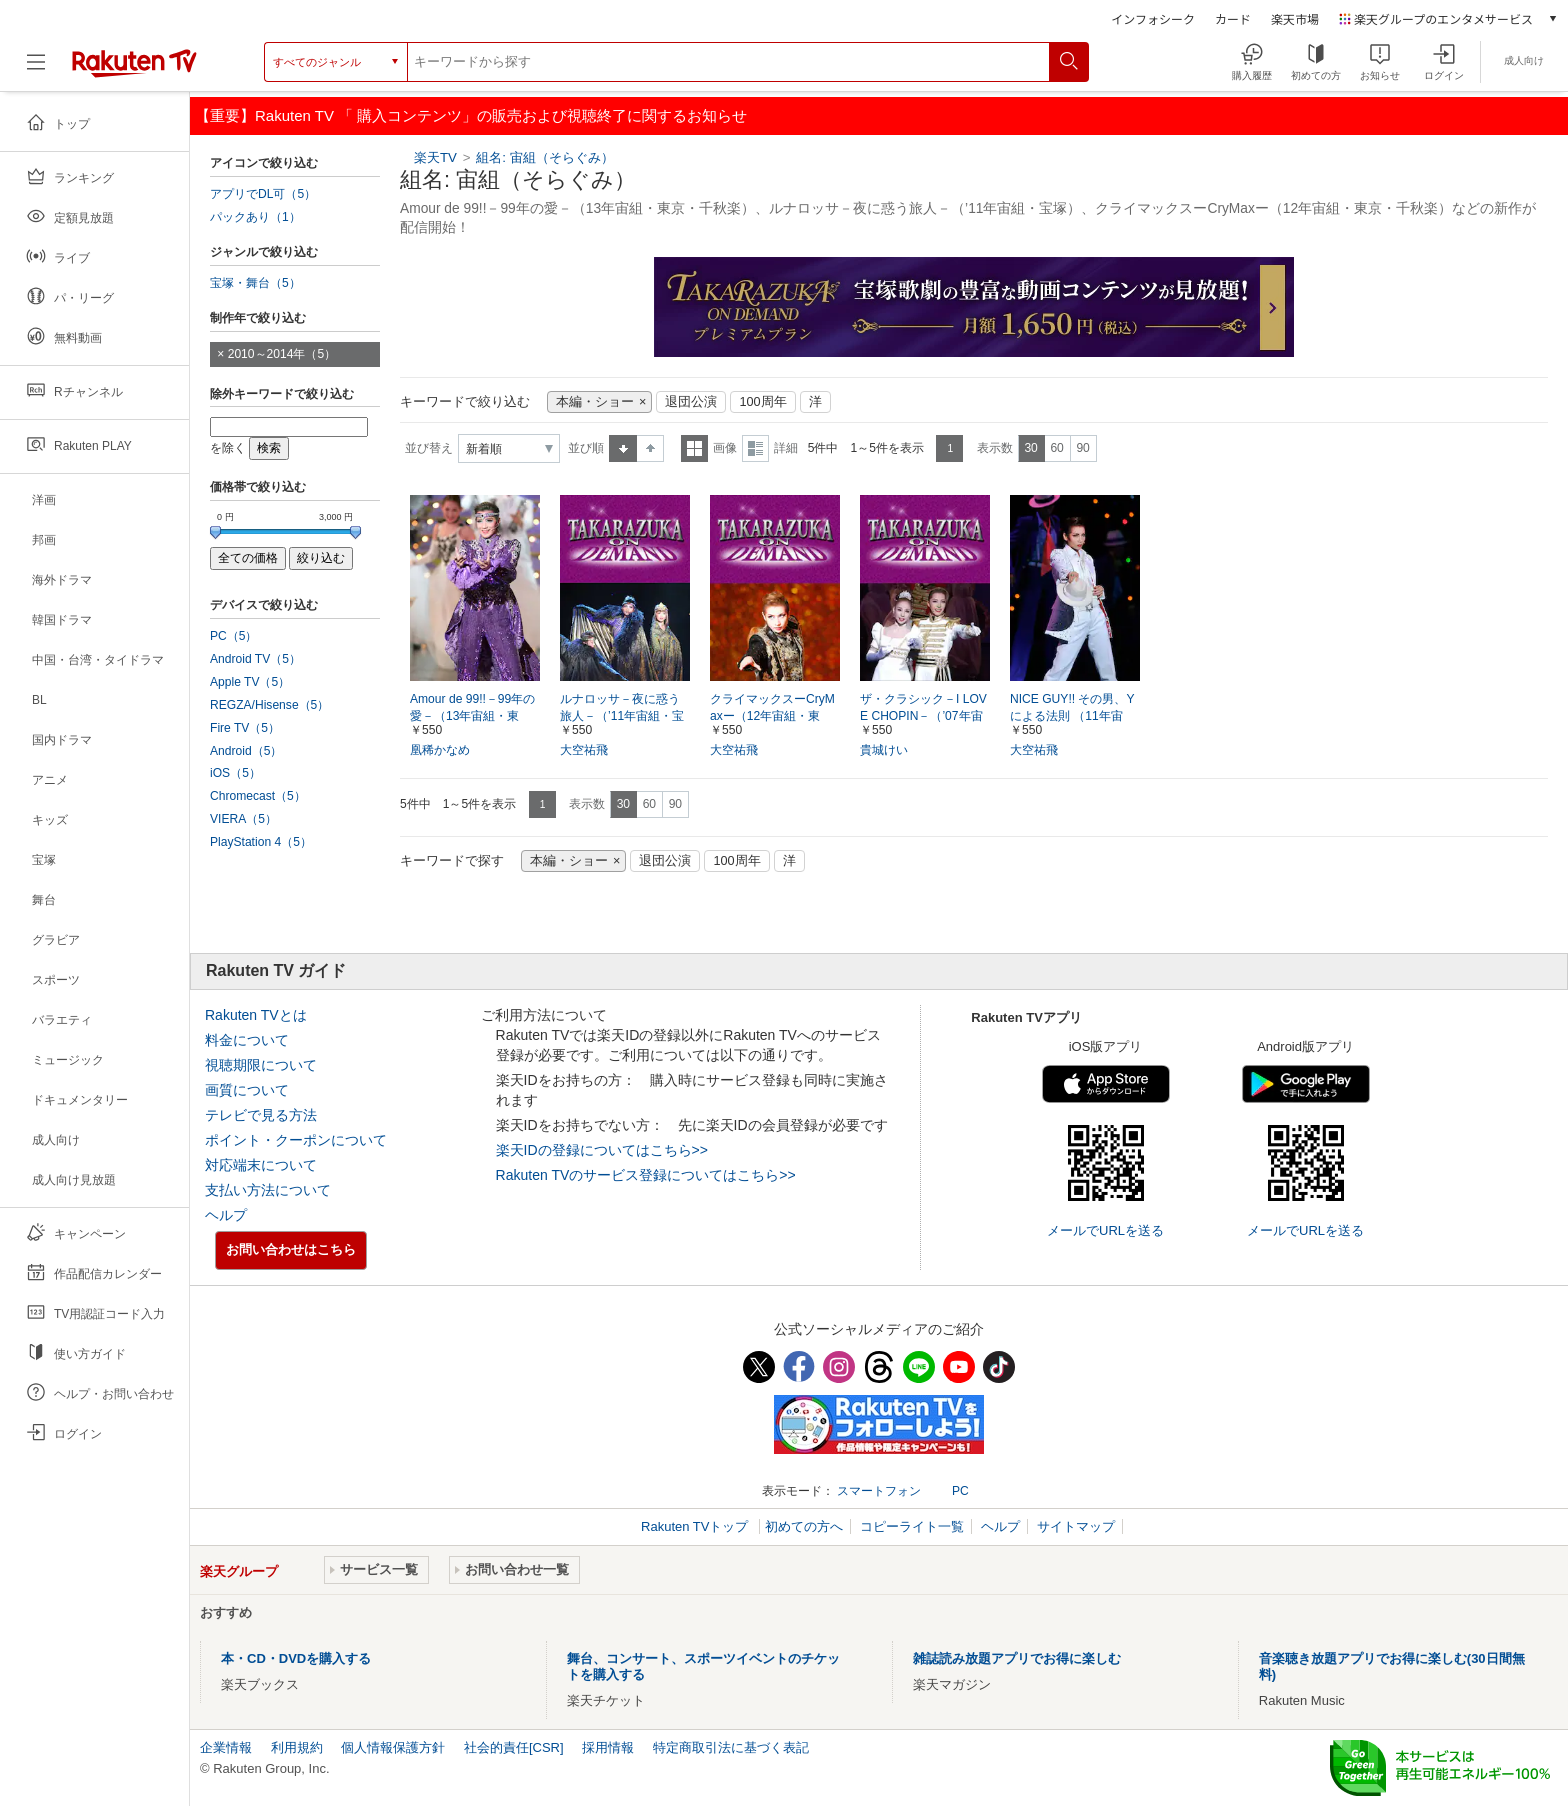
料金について (247, 1040)
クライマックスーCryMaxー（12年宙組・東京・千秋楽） (772, 716)
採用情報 (608, 1747)
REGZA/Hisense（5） (269, 705)
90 (1082, 448)
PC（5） (234, 636)
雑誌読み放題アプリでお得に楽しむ (1017, 1658)
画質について (247, 1090)
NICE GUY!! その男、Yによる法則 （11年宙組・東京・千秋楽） (1072, 716)
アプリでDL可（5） (263, 194)
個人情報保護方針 (393, 1747)
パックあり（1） (255, 217)
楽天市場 (1295, 18)
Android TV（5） (255, 659)
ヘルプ (226, 1215)
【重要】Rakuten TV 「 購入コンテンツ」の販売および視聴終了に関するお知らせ (471, 115)
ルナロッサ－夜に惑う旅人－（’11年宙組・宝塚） (622, 716)
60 (1056, 448)
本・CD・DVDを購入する (296, 1658)
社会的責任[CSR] (514, 1747)
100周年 (762, 402)
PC (960, 1491)
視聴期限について (261, 1065)
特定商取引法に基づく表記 (731, 1747)
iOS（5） (235, 773)
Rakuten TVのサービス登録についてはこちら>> (646, 1175)
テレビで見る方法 (261, 1115)
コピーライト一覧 (912, 1526)
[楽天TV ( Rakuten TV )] (134, 62)
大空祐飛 (584, 750)
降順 (650, 448)
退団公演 (691, 402)
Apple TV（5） (250, 682)
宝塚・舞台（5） (255, 283)
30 (1030, 448)
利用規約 (297, 1747)
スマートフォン (879, 1491)
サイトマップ (1076, 1526)
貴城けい (884, 750)
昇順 (623, 448)
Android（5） (246, 751)
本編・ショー (595, 402)
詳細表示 (755, 448)
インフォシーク (1153, 18)
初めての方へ (804, 1526)
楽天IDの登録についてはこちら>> (602, 1150)
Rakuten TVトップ (696, 1526)
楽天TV (435, 157)
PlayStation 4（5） (261, 842)
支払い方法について (268, 1190)
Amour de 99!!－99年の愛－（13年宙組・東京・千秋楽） (472, 716)
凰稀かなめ (440, 750)
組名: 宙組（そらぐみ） (544, 157)
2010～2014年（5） (282, 354)
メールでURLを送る (1105, 1230)
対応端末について (261, 1165)
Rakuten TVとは (256, 1015)
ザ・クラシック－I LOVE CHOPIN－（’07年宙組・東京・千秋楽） (923, 716)
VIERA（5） (243, 819)
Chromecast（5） (258, 796)
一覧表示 (694, 448)
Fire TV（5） (245, 728)
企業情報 (226, 1747)
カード (1233, 18)
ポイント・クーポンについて (296, 1140)
